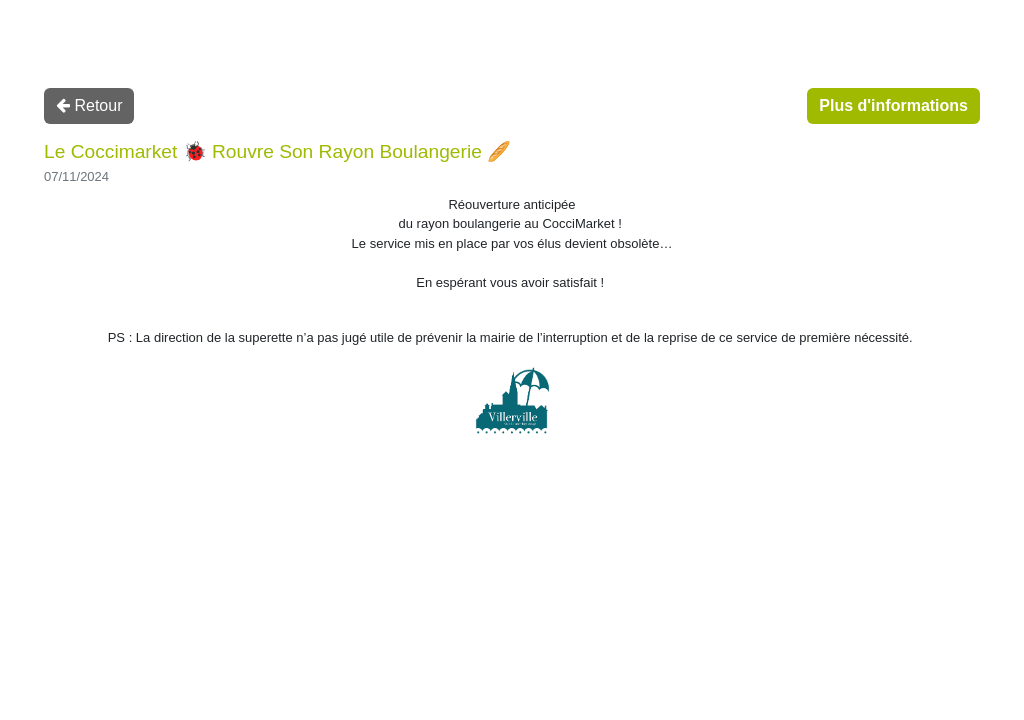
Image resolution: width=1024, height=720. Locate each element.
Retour (89, 105)
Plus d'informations (893, 105)
